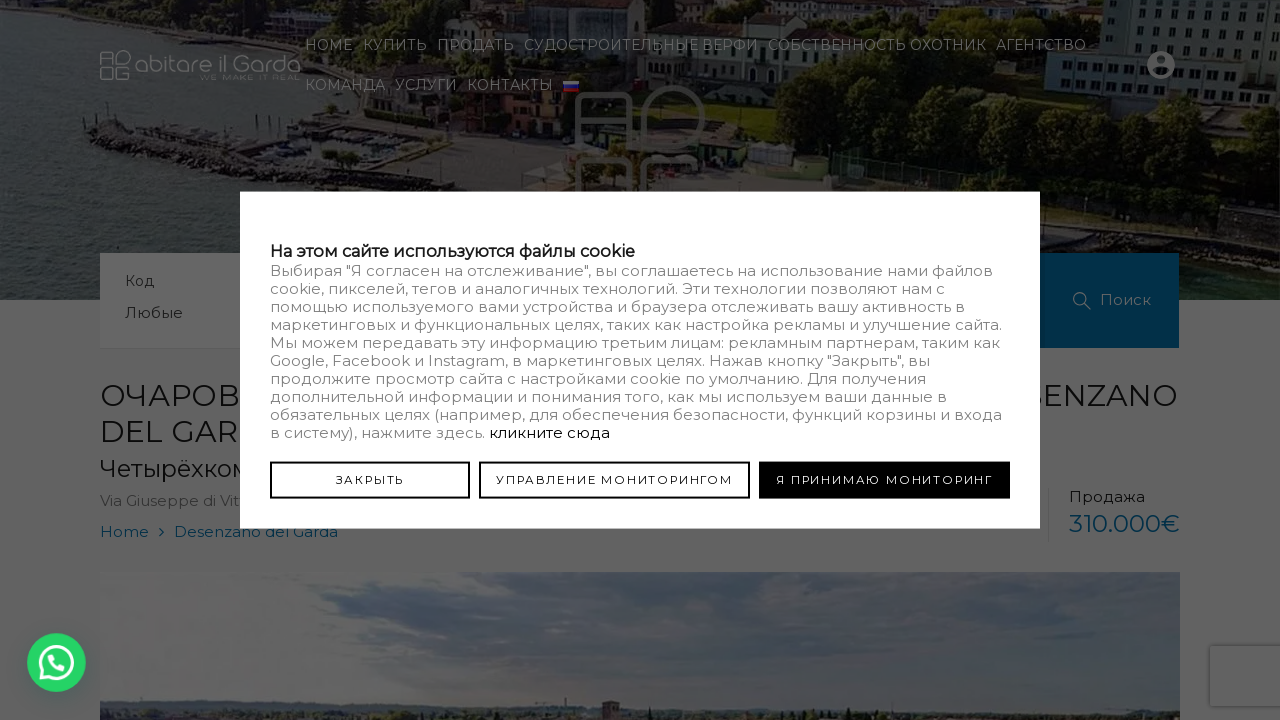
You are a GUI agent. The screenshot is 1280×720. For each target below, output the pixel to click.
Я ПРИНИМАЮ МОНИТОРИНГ (884, 479)
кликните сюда (549, 431)
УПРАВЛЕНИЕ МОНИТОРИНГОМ (614, 479)
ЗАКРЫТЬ (370, 479)
